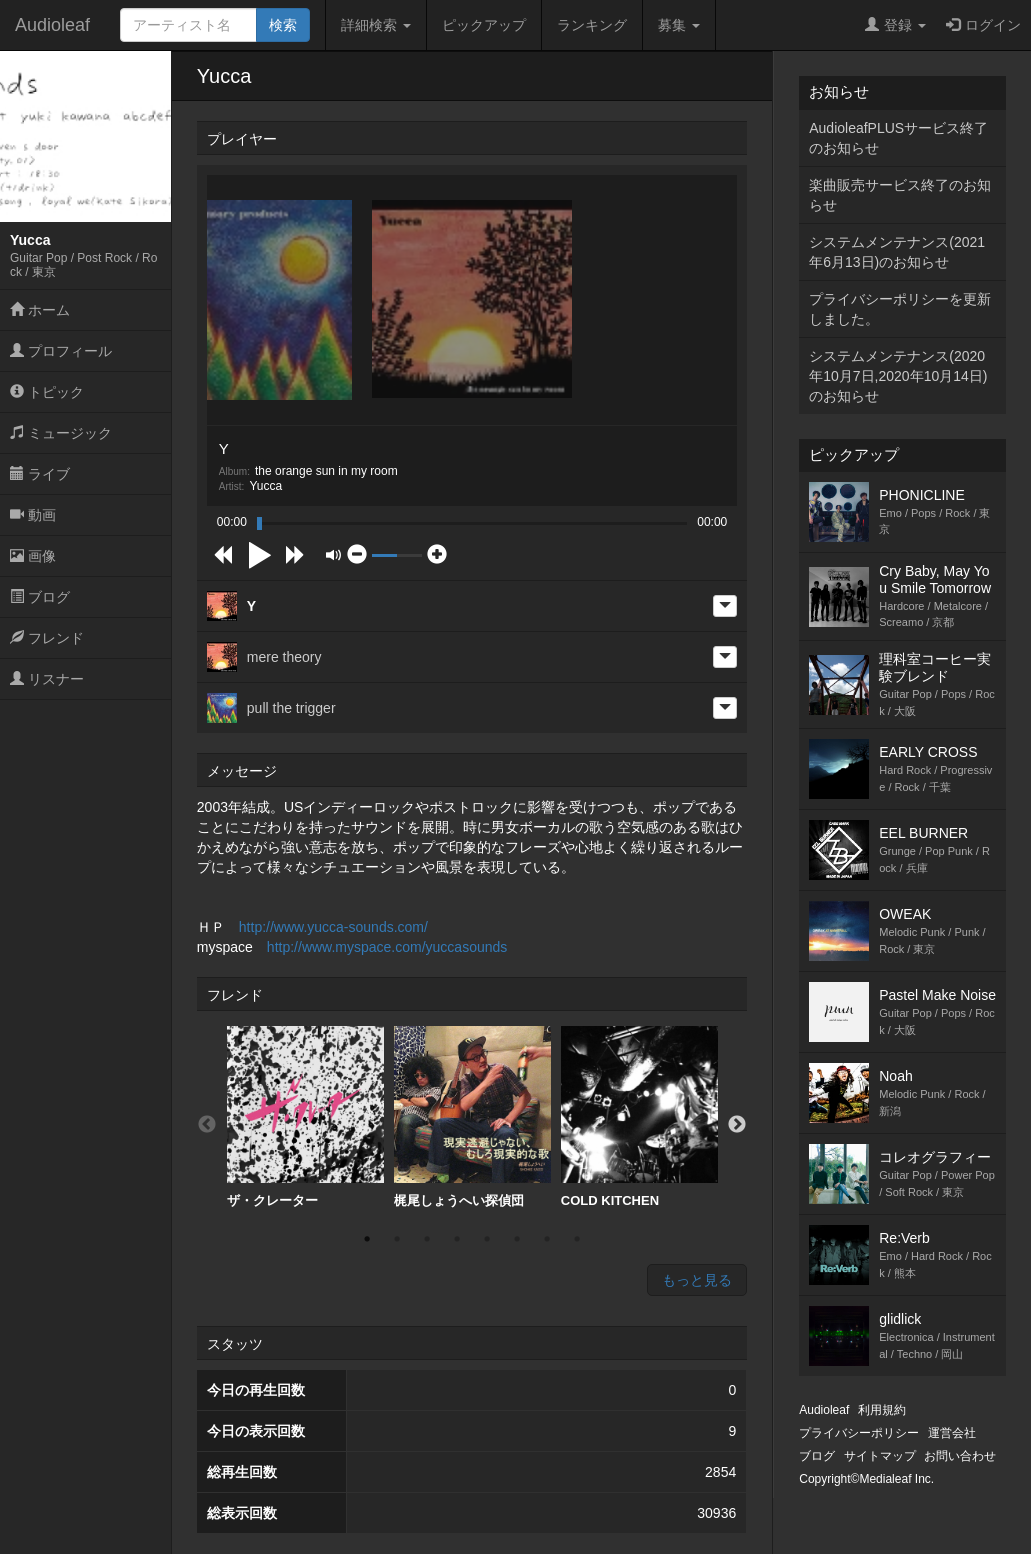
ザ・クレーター (305, 1117)
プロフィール (61, 351)
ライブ (40, 474)
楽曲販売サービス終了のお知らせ (900, 195)
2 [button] (397, 1239)
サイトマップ (880, 1456)
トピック (47, 392)
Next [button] (737, 1125)
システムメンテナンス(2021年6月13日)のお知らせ (897, 252)
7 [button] (547, 1239)
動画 (33, 515)
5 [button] (487, 1239)
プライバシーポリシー (859, 1433)
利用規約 (882, 1410)
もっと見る (697, 1280)
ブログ (40, 597)
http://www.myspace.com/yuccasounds (387, 947)
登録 (895, 25)
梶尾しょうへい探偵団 (472, 1117)
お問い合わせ (960, 1456)
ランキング (592, 25)
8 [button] (577, 1239)
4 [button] (457, 1239)
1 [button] (367, 1239)
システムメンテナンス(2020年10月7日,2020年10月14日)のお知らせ (898, 376)
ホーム (40, 310)
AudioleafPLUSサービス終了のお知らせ (898, 138)
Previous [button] (207, 1125)
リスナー (47, 679)
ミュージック (61, 433)
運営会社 (952, 1433)
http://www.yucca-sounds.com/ (333, 927)
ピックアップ (484, 25)
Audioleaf (52, 25)
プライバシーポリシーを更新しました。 (900, 309)
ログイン (983, 25)
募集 (679, 25)
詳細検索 (376, 25)
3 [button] (427, 1239)
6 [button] (517, 1239)
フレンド (47, 638)
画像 (33, 556)
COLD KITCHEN (639, 1117)
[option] (305, 1117)
